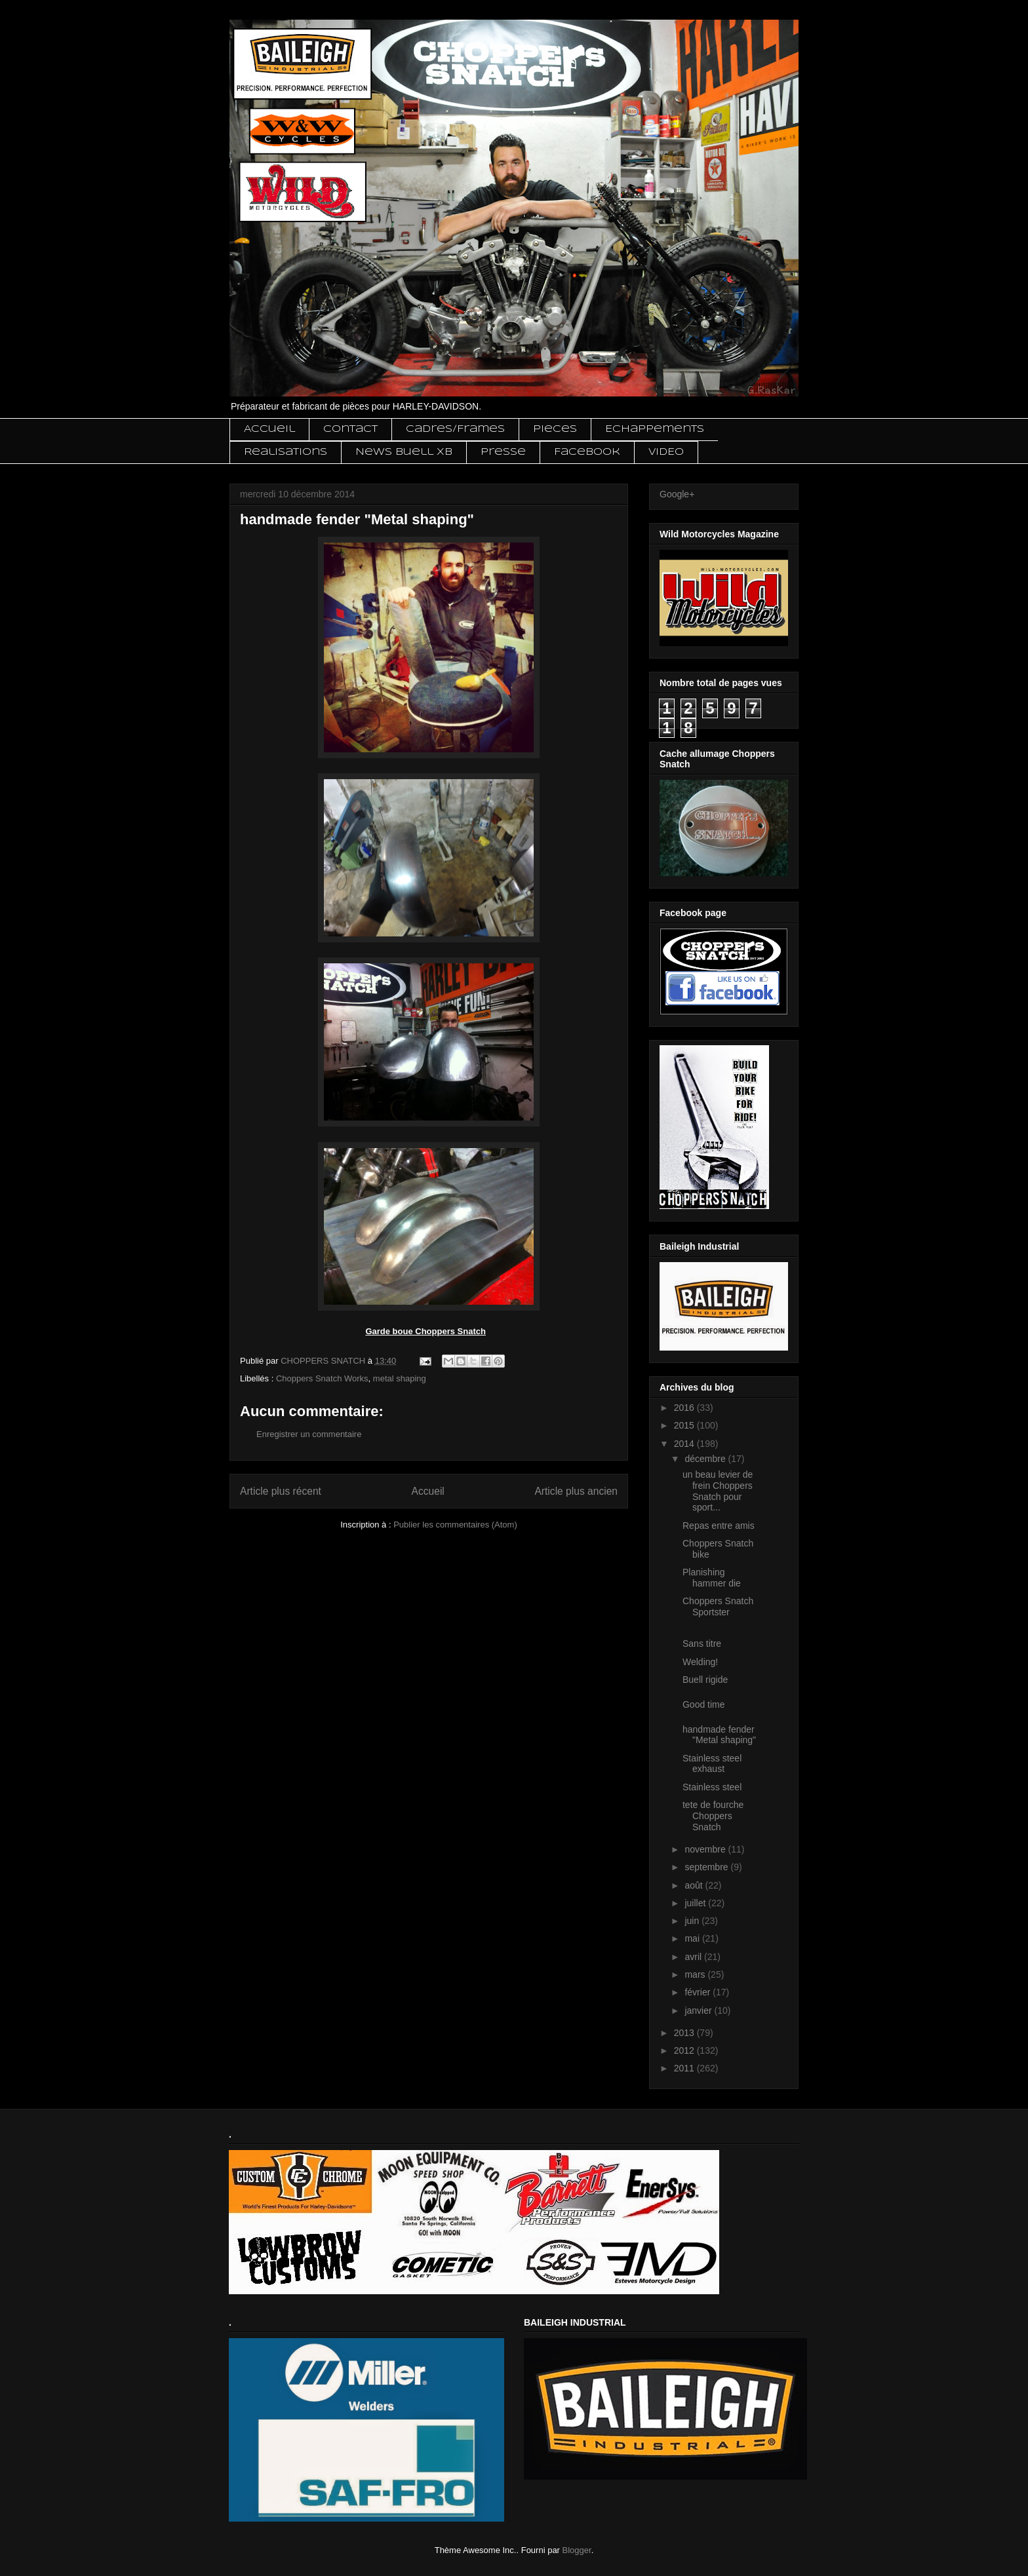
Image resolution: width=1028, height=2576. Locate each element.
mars (695, 1974)
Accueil (269, 429)
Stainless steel (711, 1787)
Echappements (654, 429)
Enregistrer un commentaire (308, 1434)
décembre (706, 1458)
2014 (685, 1443)
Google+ (677, 494)
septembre (707, 1867)
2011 (685, 2068)
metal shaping (399, 1378)
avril (694, 1956)
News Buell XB (403, 452)
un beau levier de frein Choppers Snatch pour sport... (717, 1490)
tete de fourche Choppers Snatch (712, 1815)
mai (693, 1938)
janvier (699, 2010)
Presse (503, 452)
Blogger (577, 2550)
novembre (706, 1849)
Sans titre (701, 1643)
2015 (685, 1425)
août (694, 1885)
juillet (696, 1903)
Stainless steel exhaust (711, 1764)
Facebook (587, 452)
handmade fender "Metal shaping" (719, 1735)
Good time (703, 1704)
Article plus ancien (576, 1491)
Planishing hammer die (711, 1577)
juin (693, 1920)
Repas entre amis (718, 1525)
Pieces (555, 429)
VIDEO (666, 452)
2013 (685, 2033)
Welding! (700, 1662)
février (698, 1992)
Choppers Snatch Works (322, 1378)
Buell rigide (705, 1679)
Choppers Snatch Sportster (717, 1606)
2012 (685, 2050)
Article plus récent (280, 1491)
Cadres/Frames (455, 429)
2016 (685, 1407)
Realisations (285, 452)
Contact (350, 429)
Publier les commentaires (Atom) (455, 1524)
